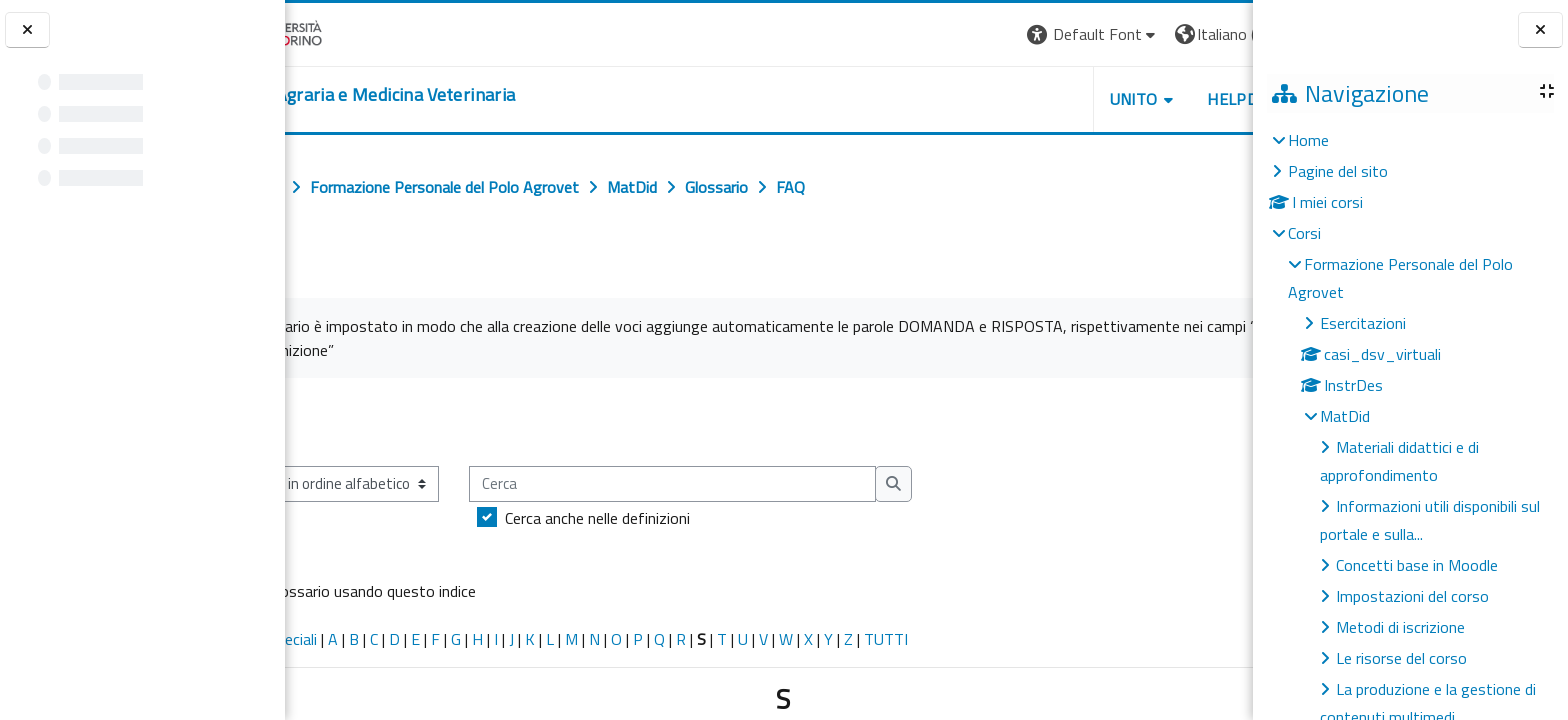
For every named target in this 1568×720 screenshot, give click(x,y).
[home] (445, 95)
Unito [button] (1019, 99)
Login (1218, 34)
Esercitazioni (1363, 323)
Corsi (1304, 233)
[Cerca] (759, 484)
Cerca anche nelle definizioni (684, 518)
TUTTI (973, 639)
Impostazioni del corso (1412, 596)
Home (1308, 140)
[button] (978, 34)
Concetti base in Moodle (1417, 565)
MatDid (1345, 416)
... (1223, 421)
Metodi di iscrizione (1400, 627)
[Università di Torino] (347, 32)
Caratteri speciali (348, 639)
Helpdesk (1132, 99)
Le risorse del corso (1401, 658)
